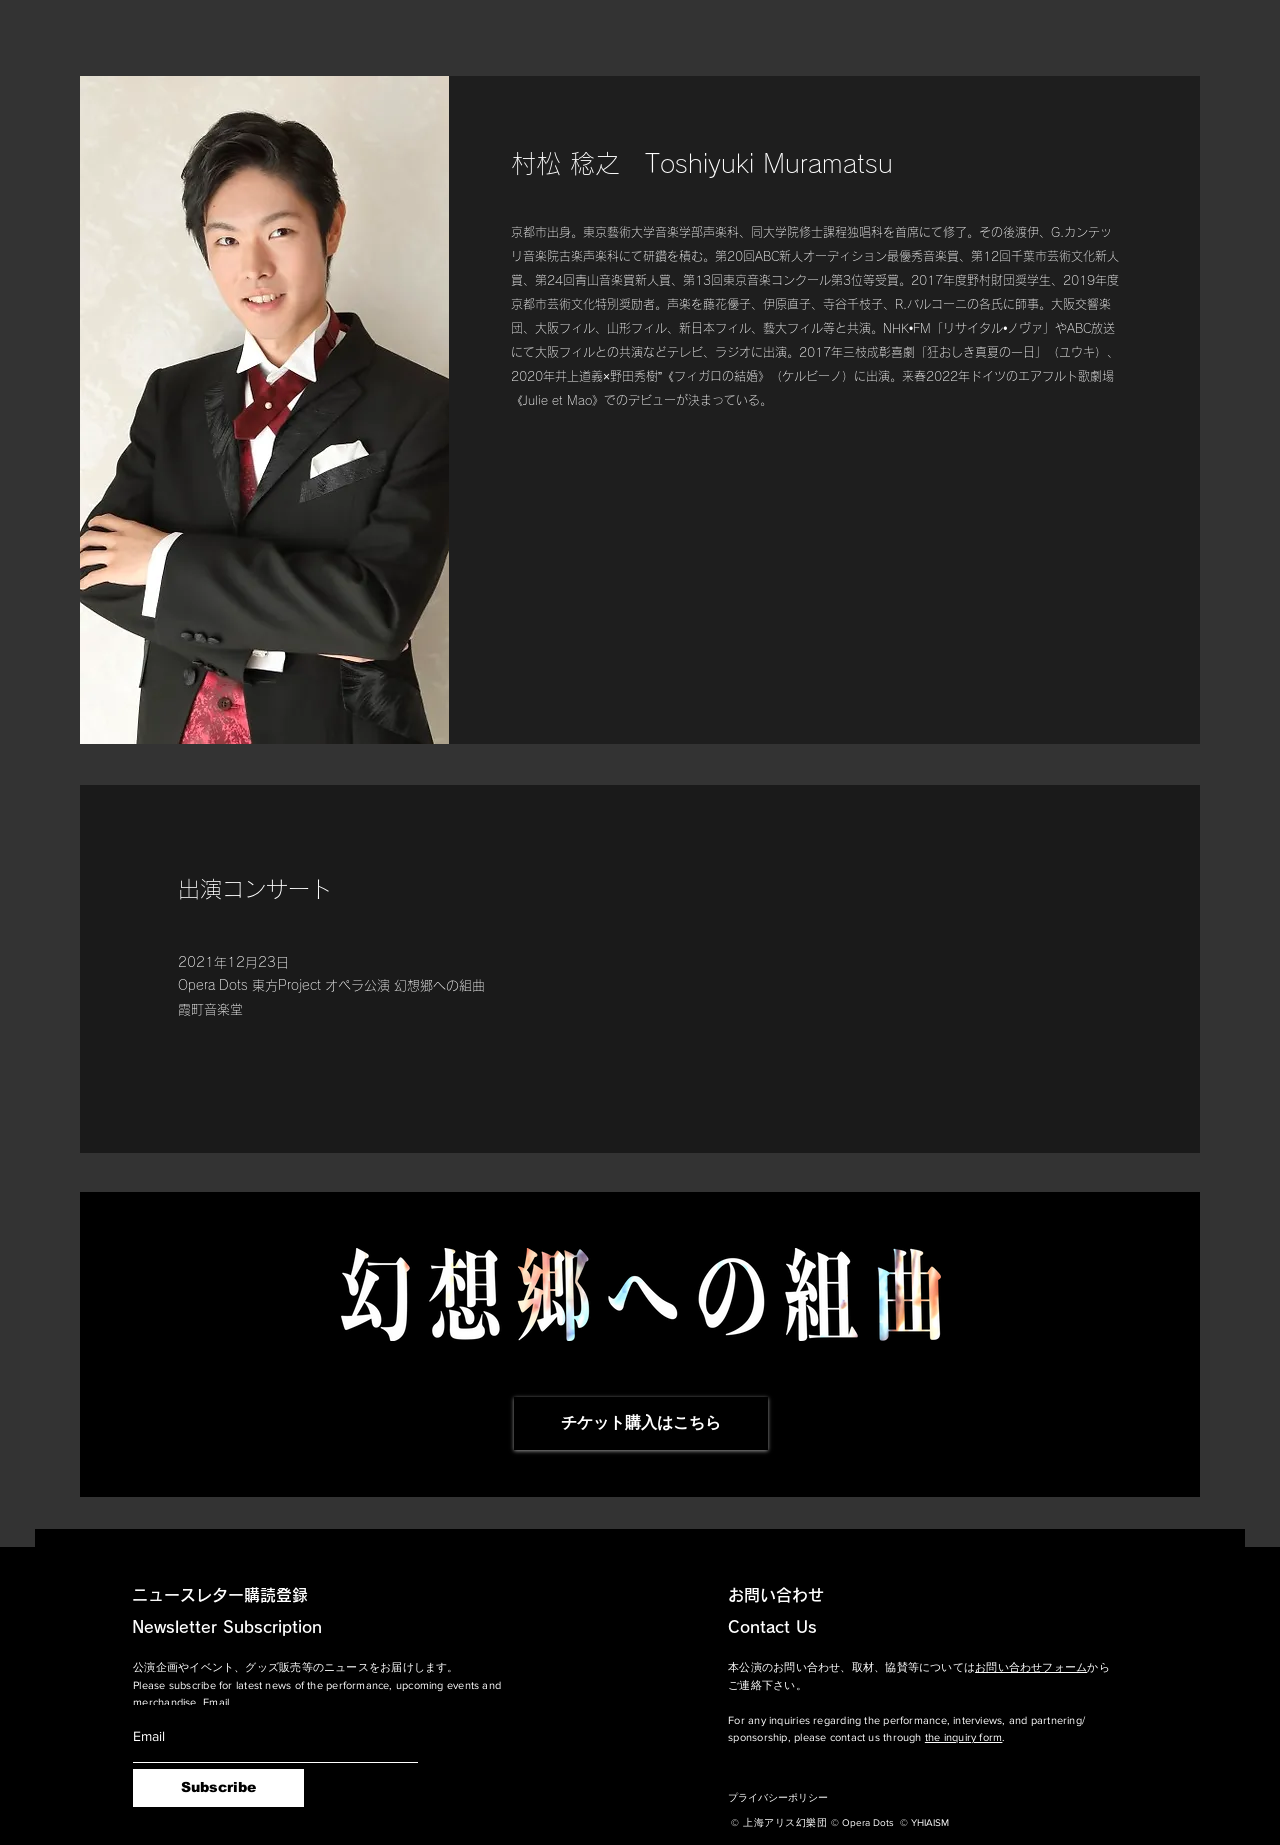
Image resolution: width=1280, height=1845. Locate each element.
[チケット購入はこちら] (641, 1423)
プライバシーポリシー (778, 1797)
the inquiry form (964, 1737)
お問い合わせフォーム (1031, 1667)
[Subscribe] (218, 1788)
